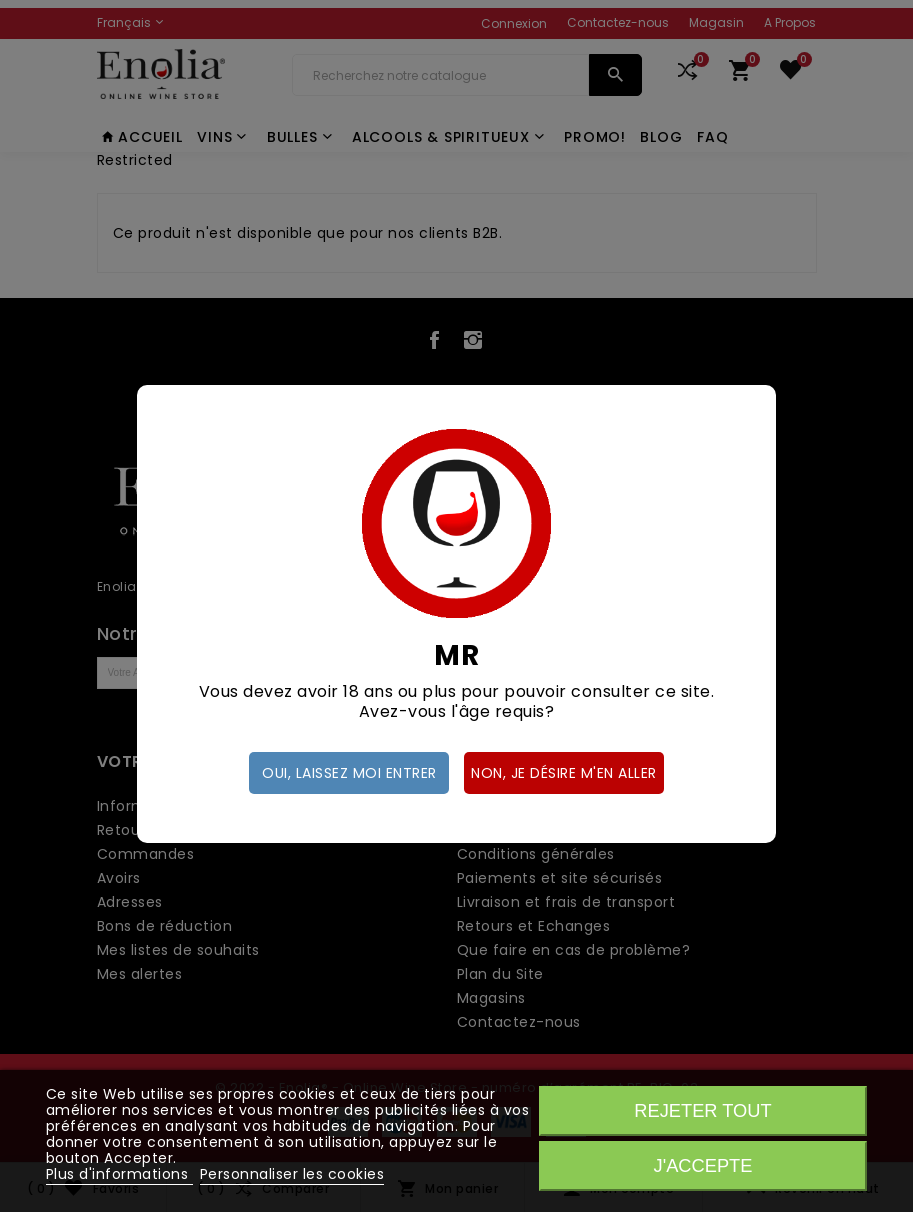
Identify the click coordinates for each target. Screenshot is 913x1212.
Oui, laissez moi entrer (349, 773)
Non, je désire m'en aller (564, 773)
